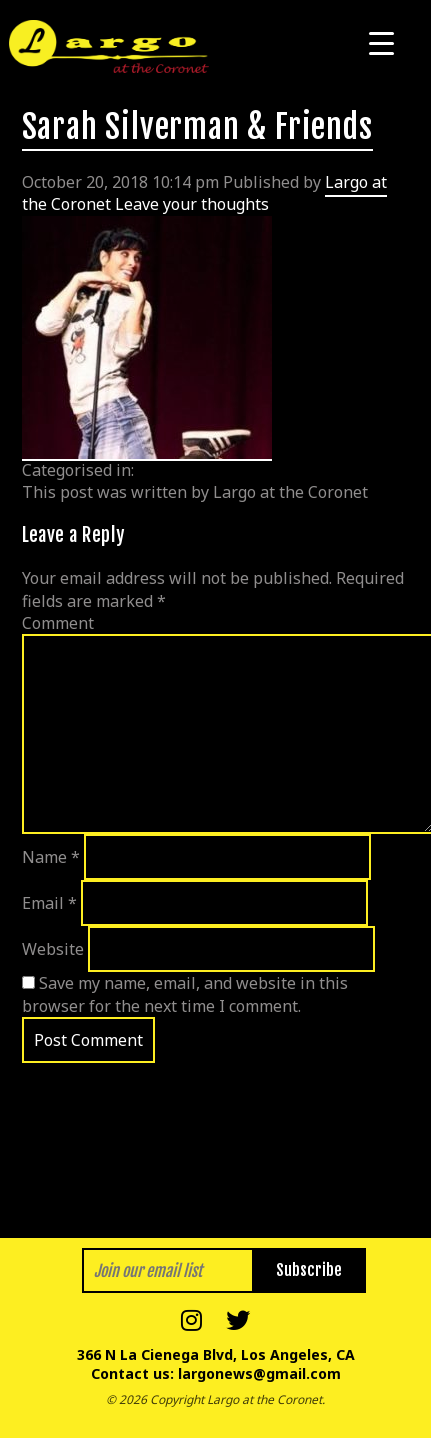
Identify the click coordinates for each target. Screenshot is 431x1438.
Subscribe (309, 1270)
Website (53, 949)
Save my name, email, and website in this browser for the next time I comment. (185, 994)
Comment (58, 623)
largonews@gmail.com (259, 1373)
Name (51, 857)
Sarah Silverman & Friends (197, 127)
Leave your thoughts (192, 204)
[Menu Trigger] (381, 42)
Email (49, 903)
